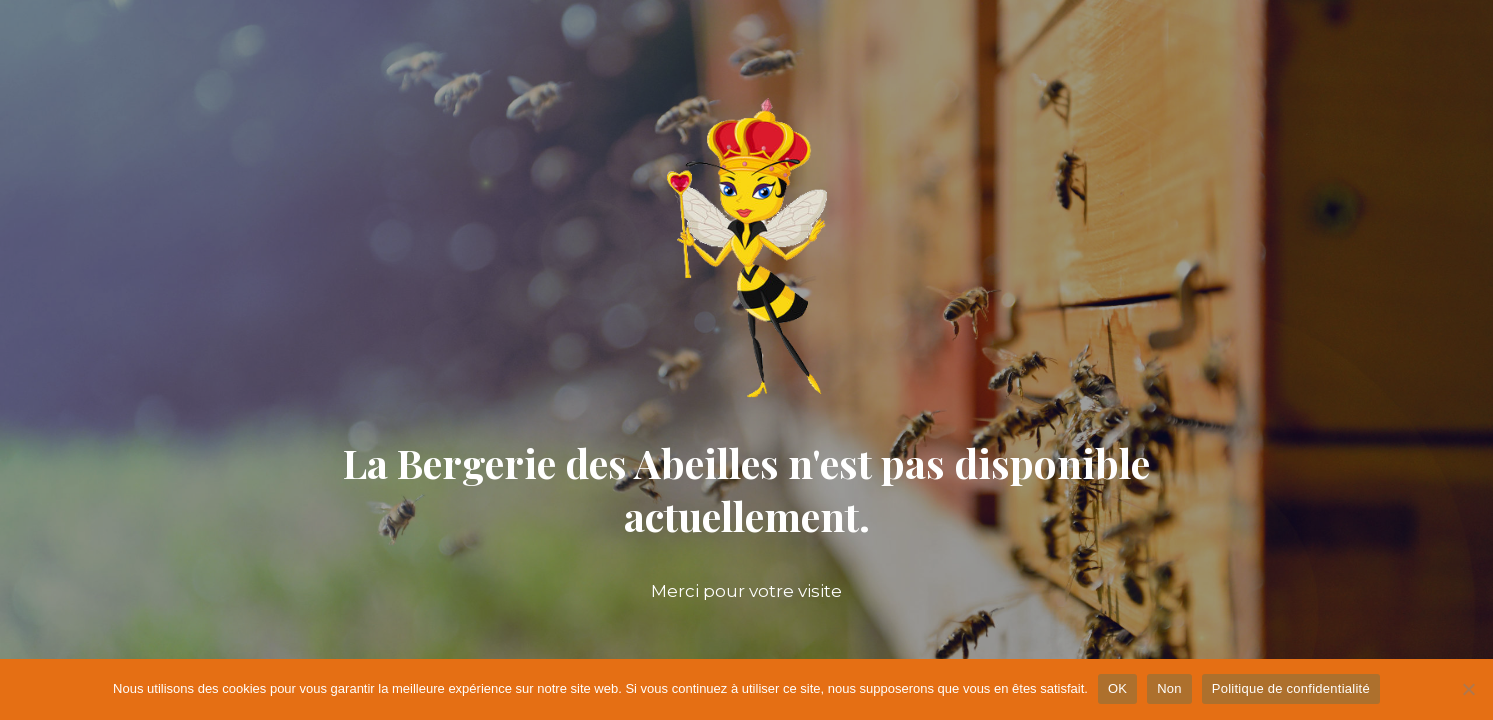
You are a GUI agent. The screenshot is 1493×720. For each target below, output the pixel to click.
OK (1117, 688)
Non (1169, 688)
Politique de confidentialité (1291, 688)
